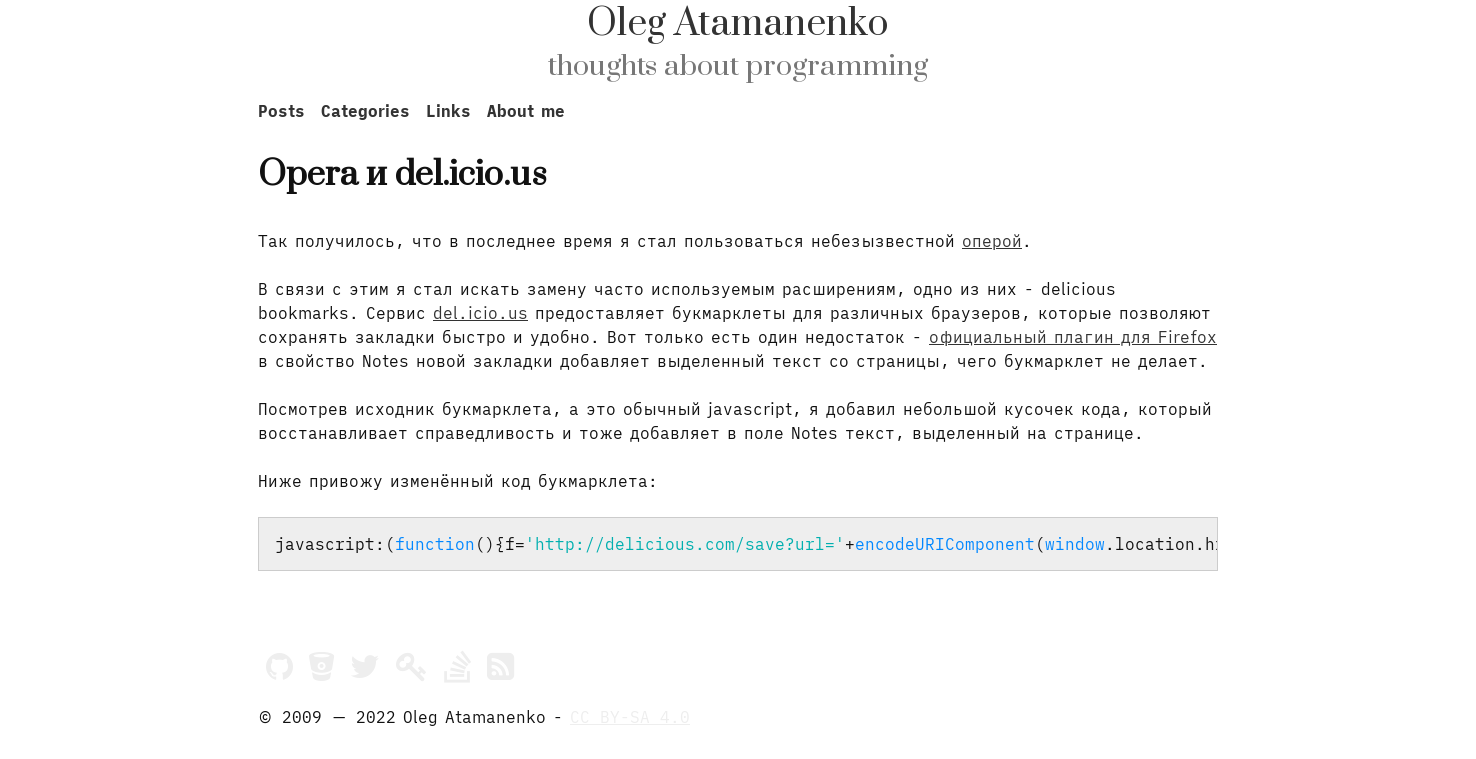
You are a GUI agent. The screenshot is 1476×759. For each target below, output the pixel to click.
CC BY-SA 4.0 (630, 717)
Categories (365, 111)
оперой (992, 241)
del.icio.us (480, 313)
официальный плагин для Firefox (1073, 337)
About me (526, 111)
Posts (281, 111)
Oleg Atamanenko (738, 24)
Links (448, 111)
